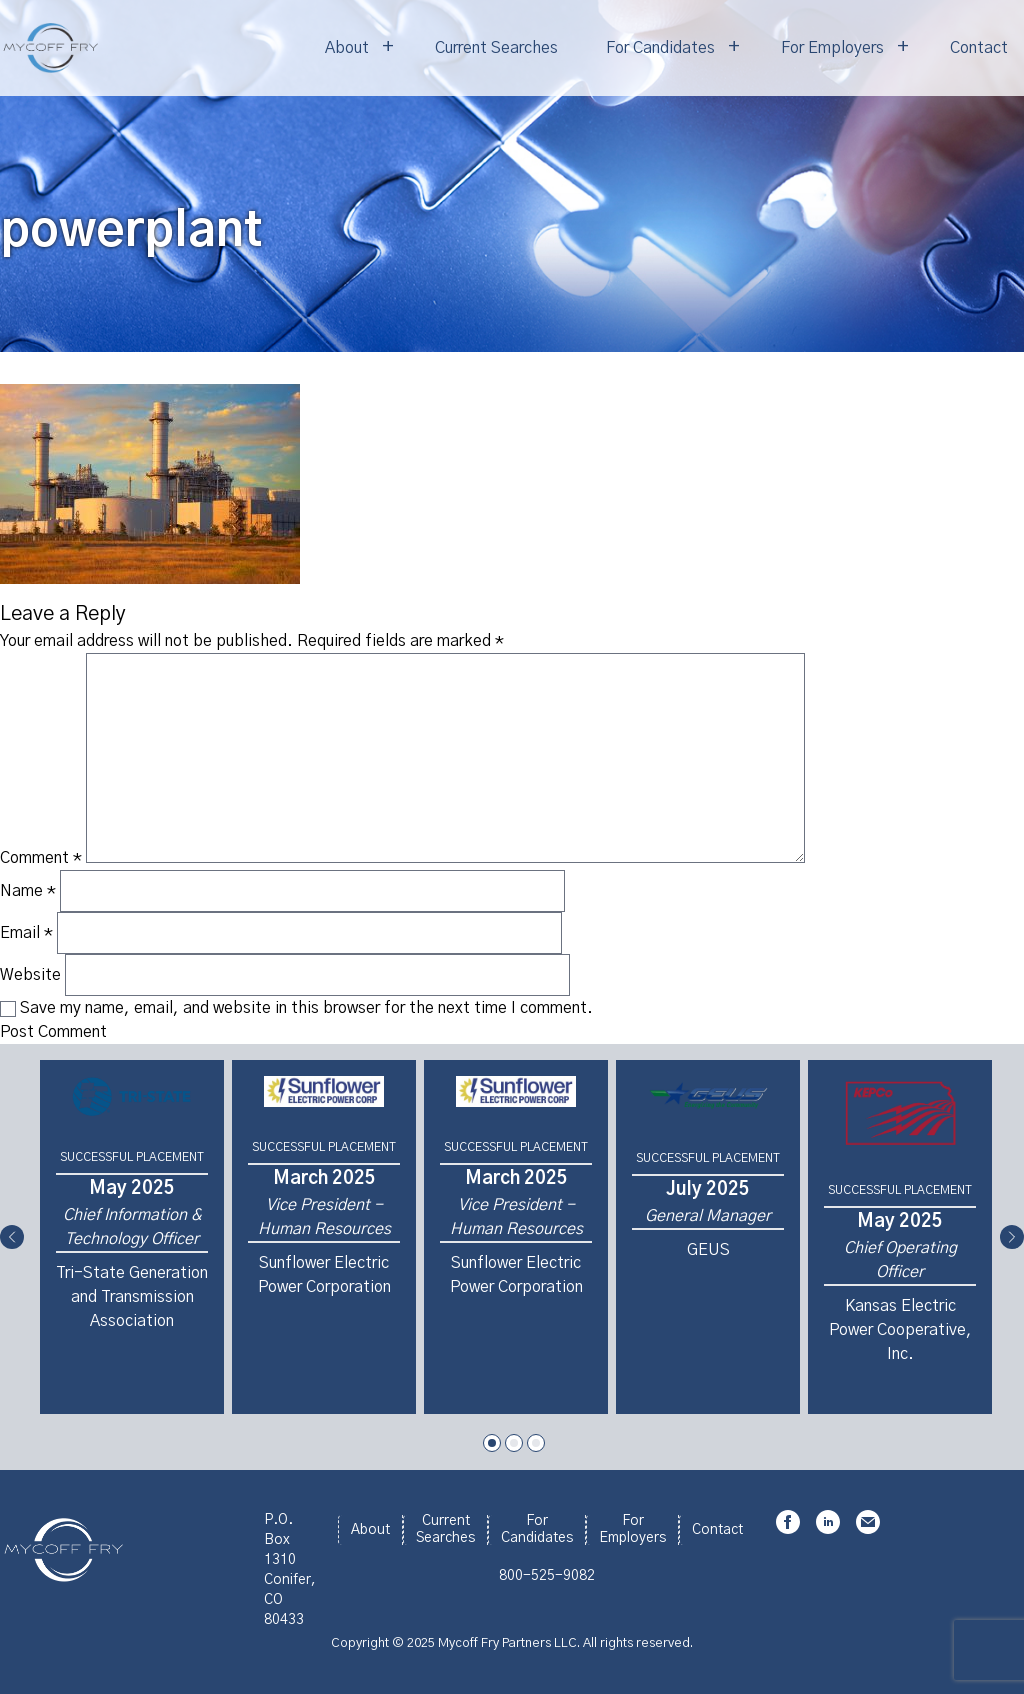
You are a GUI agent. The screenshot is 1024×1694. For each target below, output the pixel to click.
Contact (979, 48)
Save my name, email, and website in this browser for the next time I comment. (306, 1008)
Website (30, 975)
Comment (41, 858)
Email (26, 933)
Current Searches (496, 48)
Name (28, 891)
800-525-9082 (547, 1576)
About (347, 48)
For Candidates (660, 48)
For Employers (832, 48)
